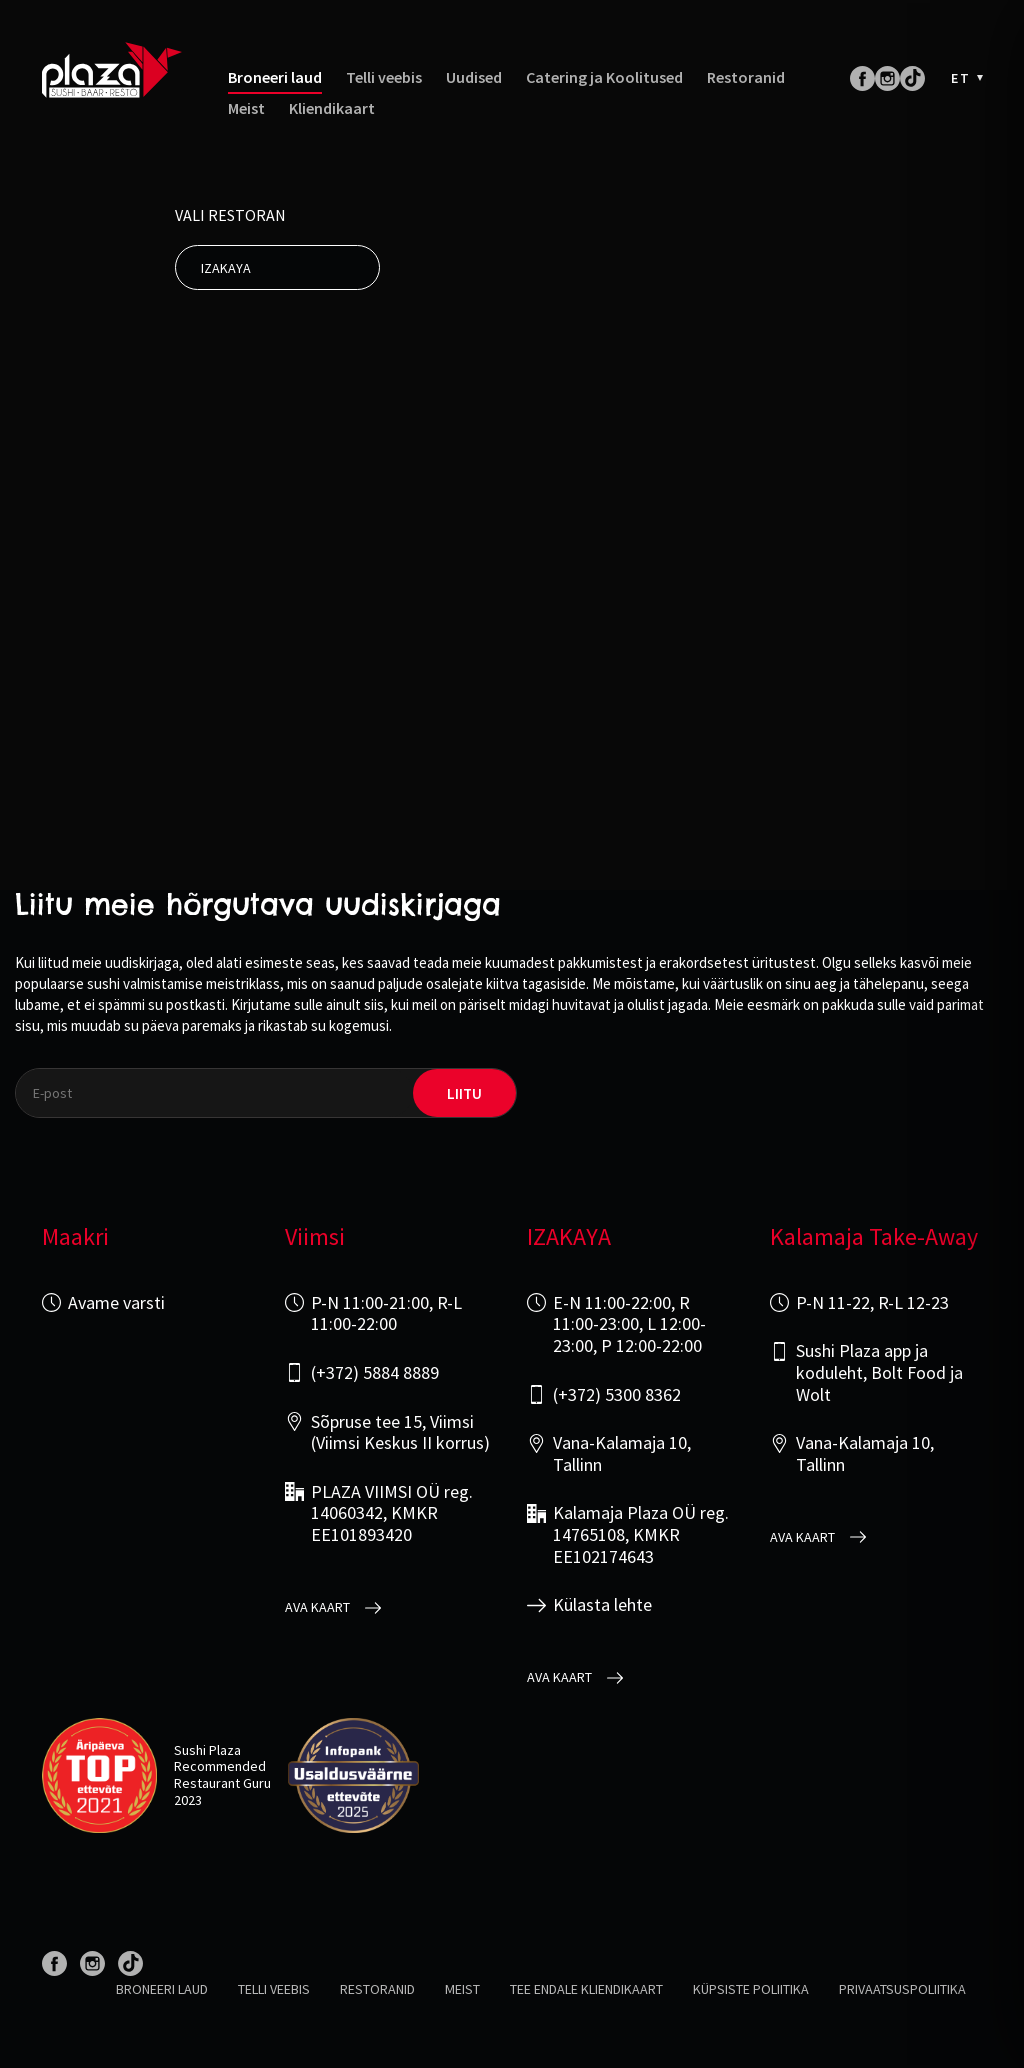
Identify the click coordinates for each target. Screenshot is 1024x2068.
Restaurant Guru (222, 1783)
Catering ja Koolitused (604, 77)
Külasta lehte (602, 1605)
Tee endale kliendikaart (586, 1989)
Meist (246, 108)
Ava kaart (317, 1607)
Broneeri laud (275, 77)
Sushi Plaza (207, 1750)
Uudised (474, 77)
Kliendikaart (332, 108)
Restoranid (746, 77)
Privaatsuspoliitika (902, 1989)
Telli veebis (384, 77)
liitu (464, 1093)
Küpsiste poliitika (751, 1989)
